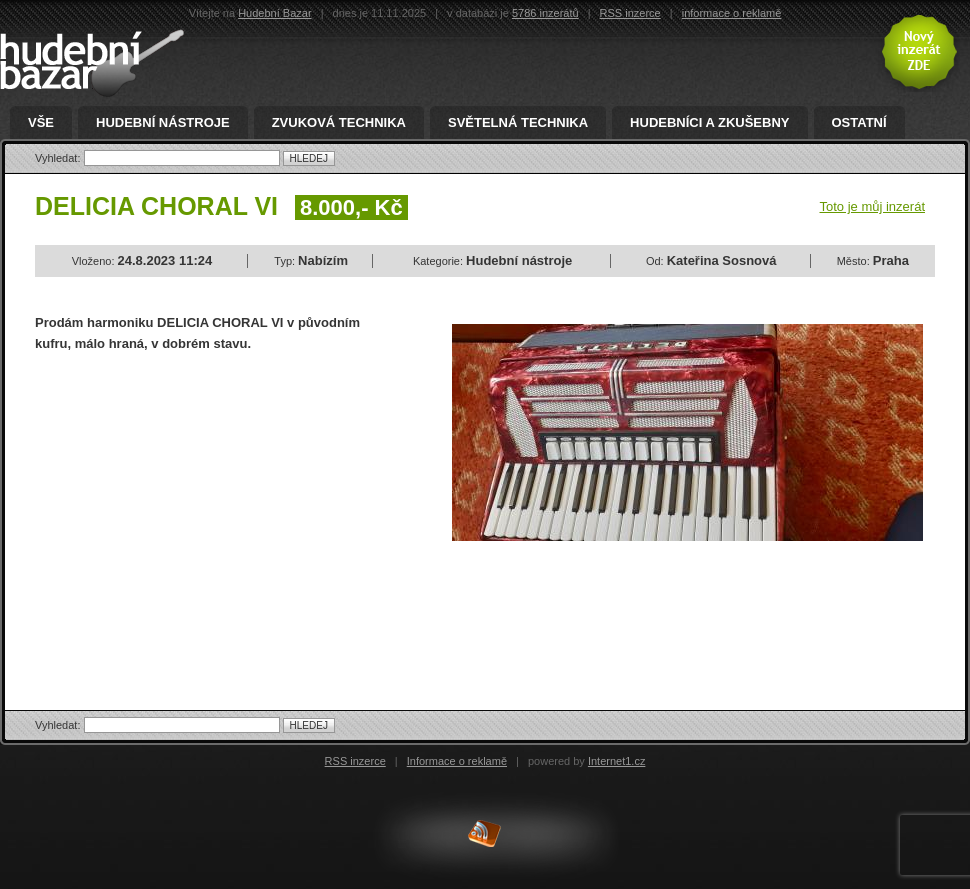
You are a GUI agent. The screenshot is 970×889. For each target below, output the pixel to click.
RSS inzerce (630, 13)
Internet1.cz (616, 761)
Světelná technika (518, 123)
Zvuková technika (339, 123)
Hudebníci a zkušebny (709, 123)
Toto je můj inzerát (873, 206)
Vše (41, 123)
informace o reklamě (732, 13)
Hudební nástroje (163, 123)
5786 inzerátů (545, 13)
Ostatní (859, 123)
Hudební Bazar (274, 13)
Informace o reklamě (457, 761)
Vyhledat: (59, 158)
